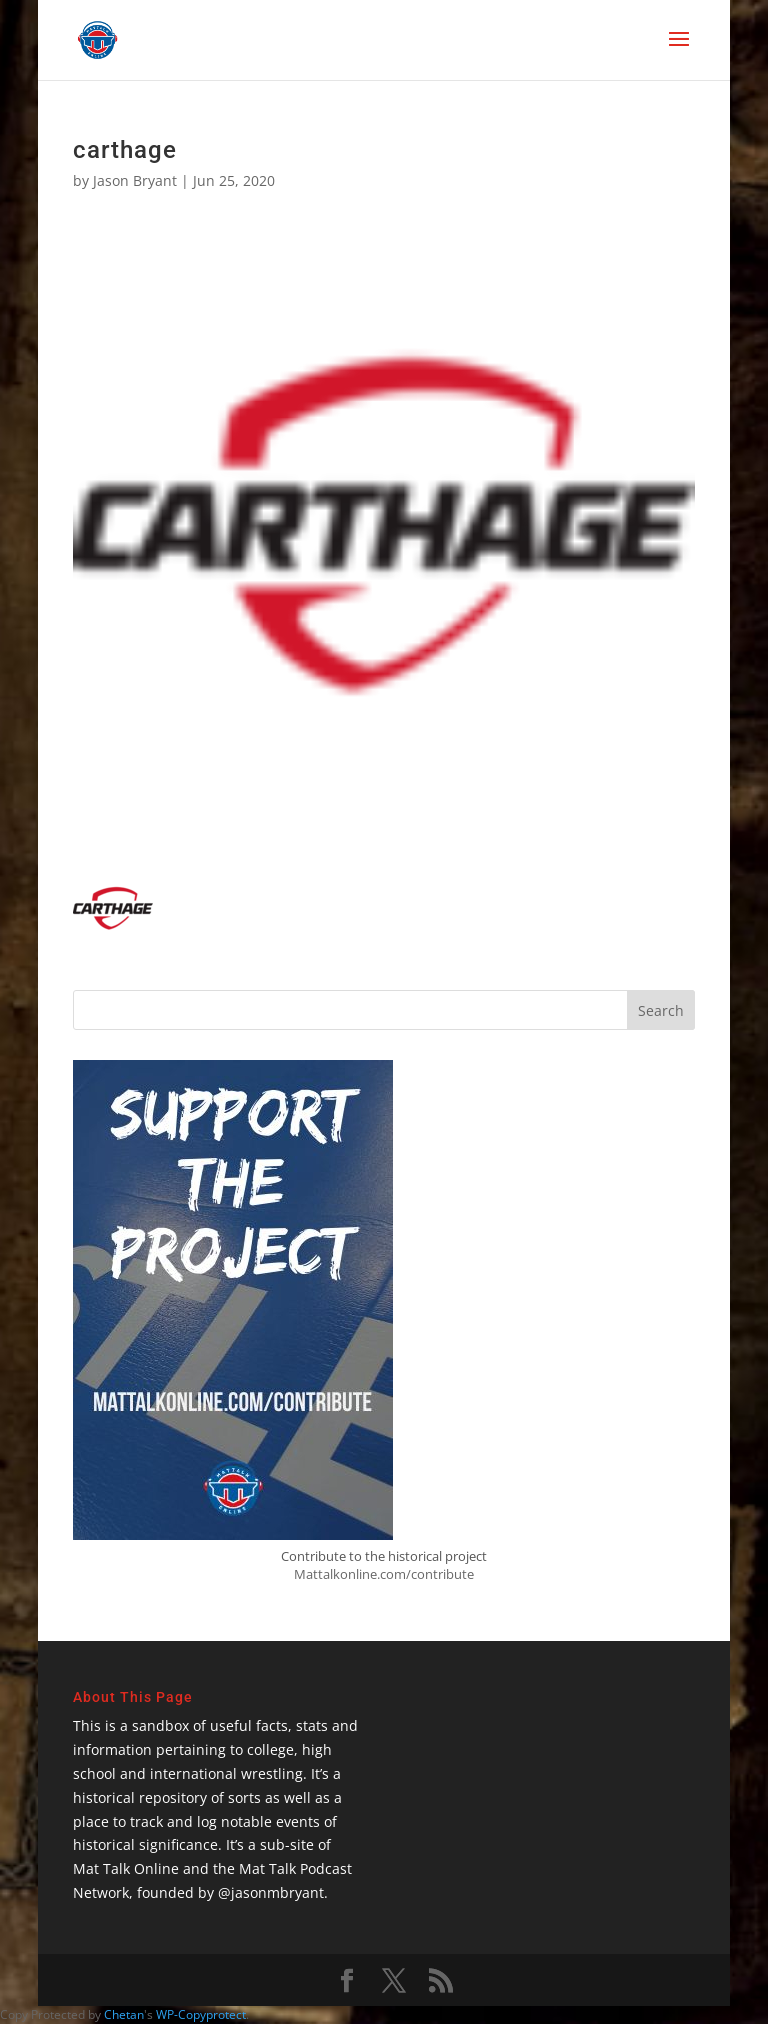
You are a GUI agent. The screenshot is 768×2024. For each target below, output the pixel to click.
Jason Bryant (135, 180)
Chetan (124, 2014)
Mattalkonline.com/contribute (384, 1574)
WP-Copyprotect (201, 2014)
